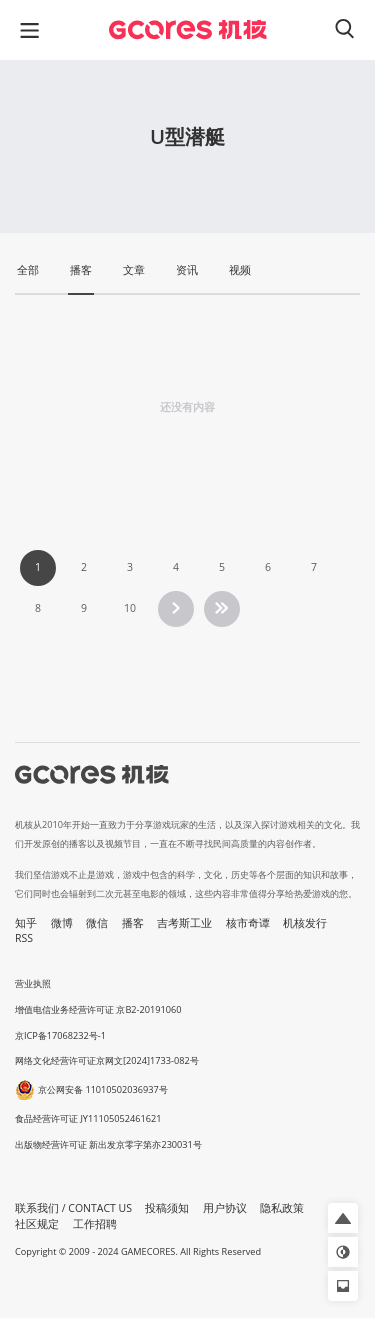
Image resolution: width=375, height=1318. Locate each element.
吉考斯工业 (184, 923)
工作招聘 (95, 1224)
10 (130, 608)
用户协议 (225, 1208)
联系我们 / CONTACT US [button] (73, 1208)
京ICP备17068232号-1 (60, 1035)
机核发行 (305, 923)
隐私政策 (282, 1208)
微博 (62, 923)
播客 (133, 923)
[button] (343, 1218)
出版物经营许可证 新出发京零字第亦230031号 (108, 1144)
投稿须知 (167, 1208)
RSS (24, 938)
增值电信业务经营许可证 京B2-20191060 (98, 1009)
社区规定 (37, 1224)
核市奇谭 (248, 923)
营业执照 (33, 983)
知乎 (26, 923)
